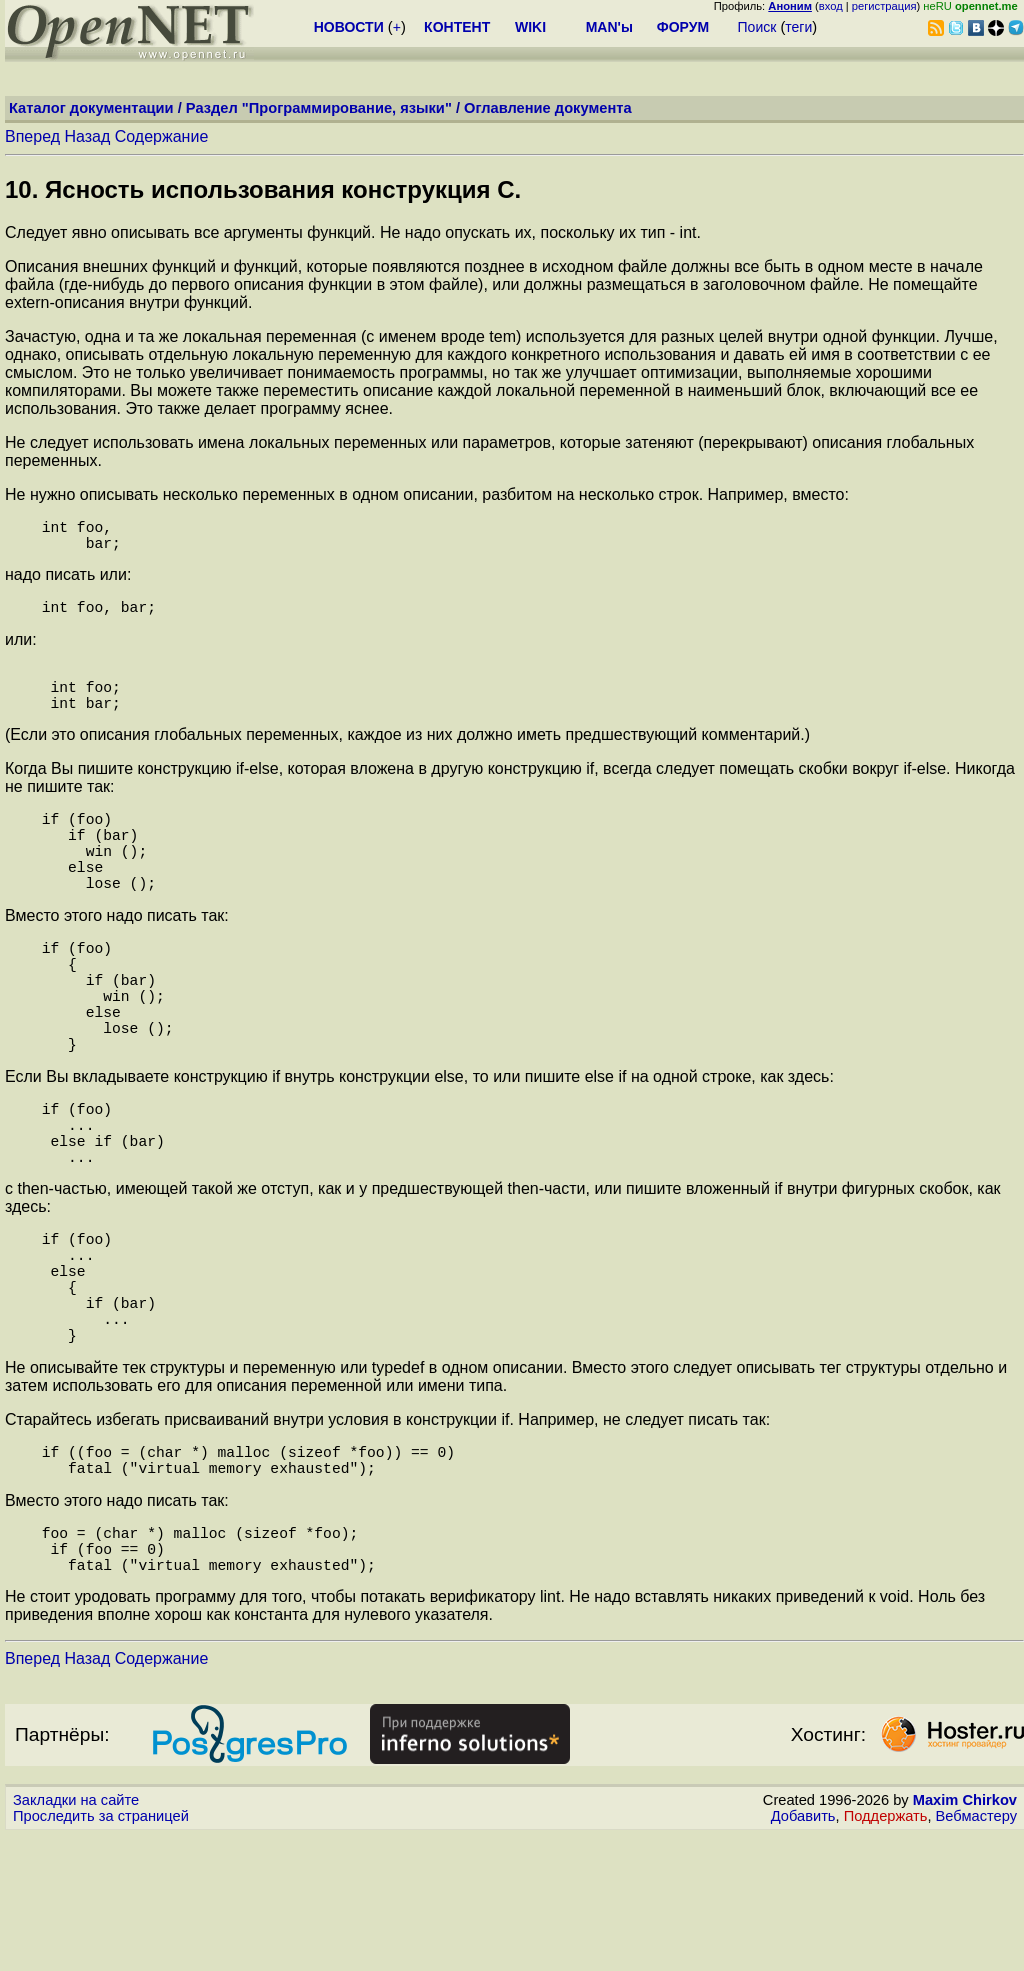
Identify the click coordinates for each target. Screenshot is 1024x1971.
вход (831, 6)
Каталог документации (91, 108)
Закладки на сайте (76, 1936)
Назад (87, 136)
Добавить (803, 1952)
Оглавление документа (548, 108)
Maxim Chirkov (965, 1936)
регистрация (884, 6)
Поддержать (886, 1952)
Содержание (162, 136)
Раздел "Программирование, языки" (319, 108)
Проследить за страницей (101, 1952)
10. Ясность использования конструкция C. (263, 189)
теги (798, 27)
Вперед (32, 136)
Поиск (757, 27)
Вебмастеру (976, 1952)
